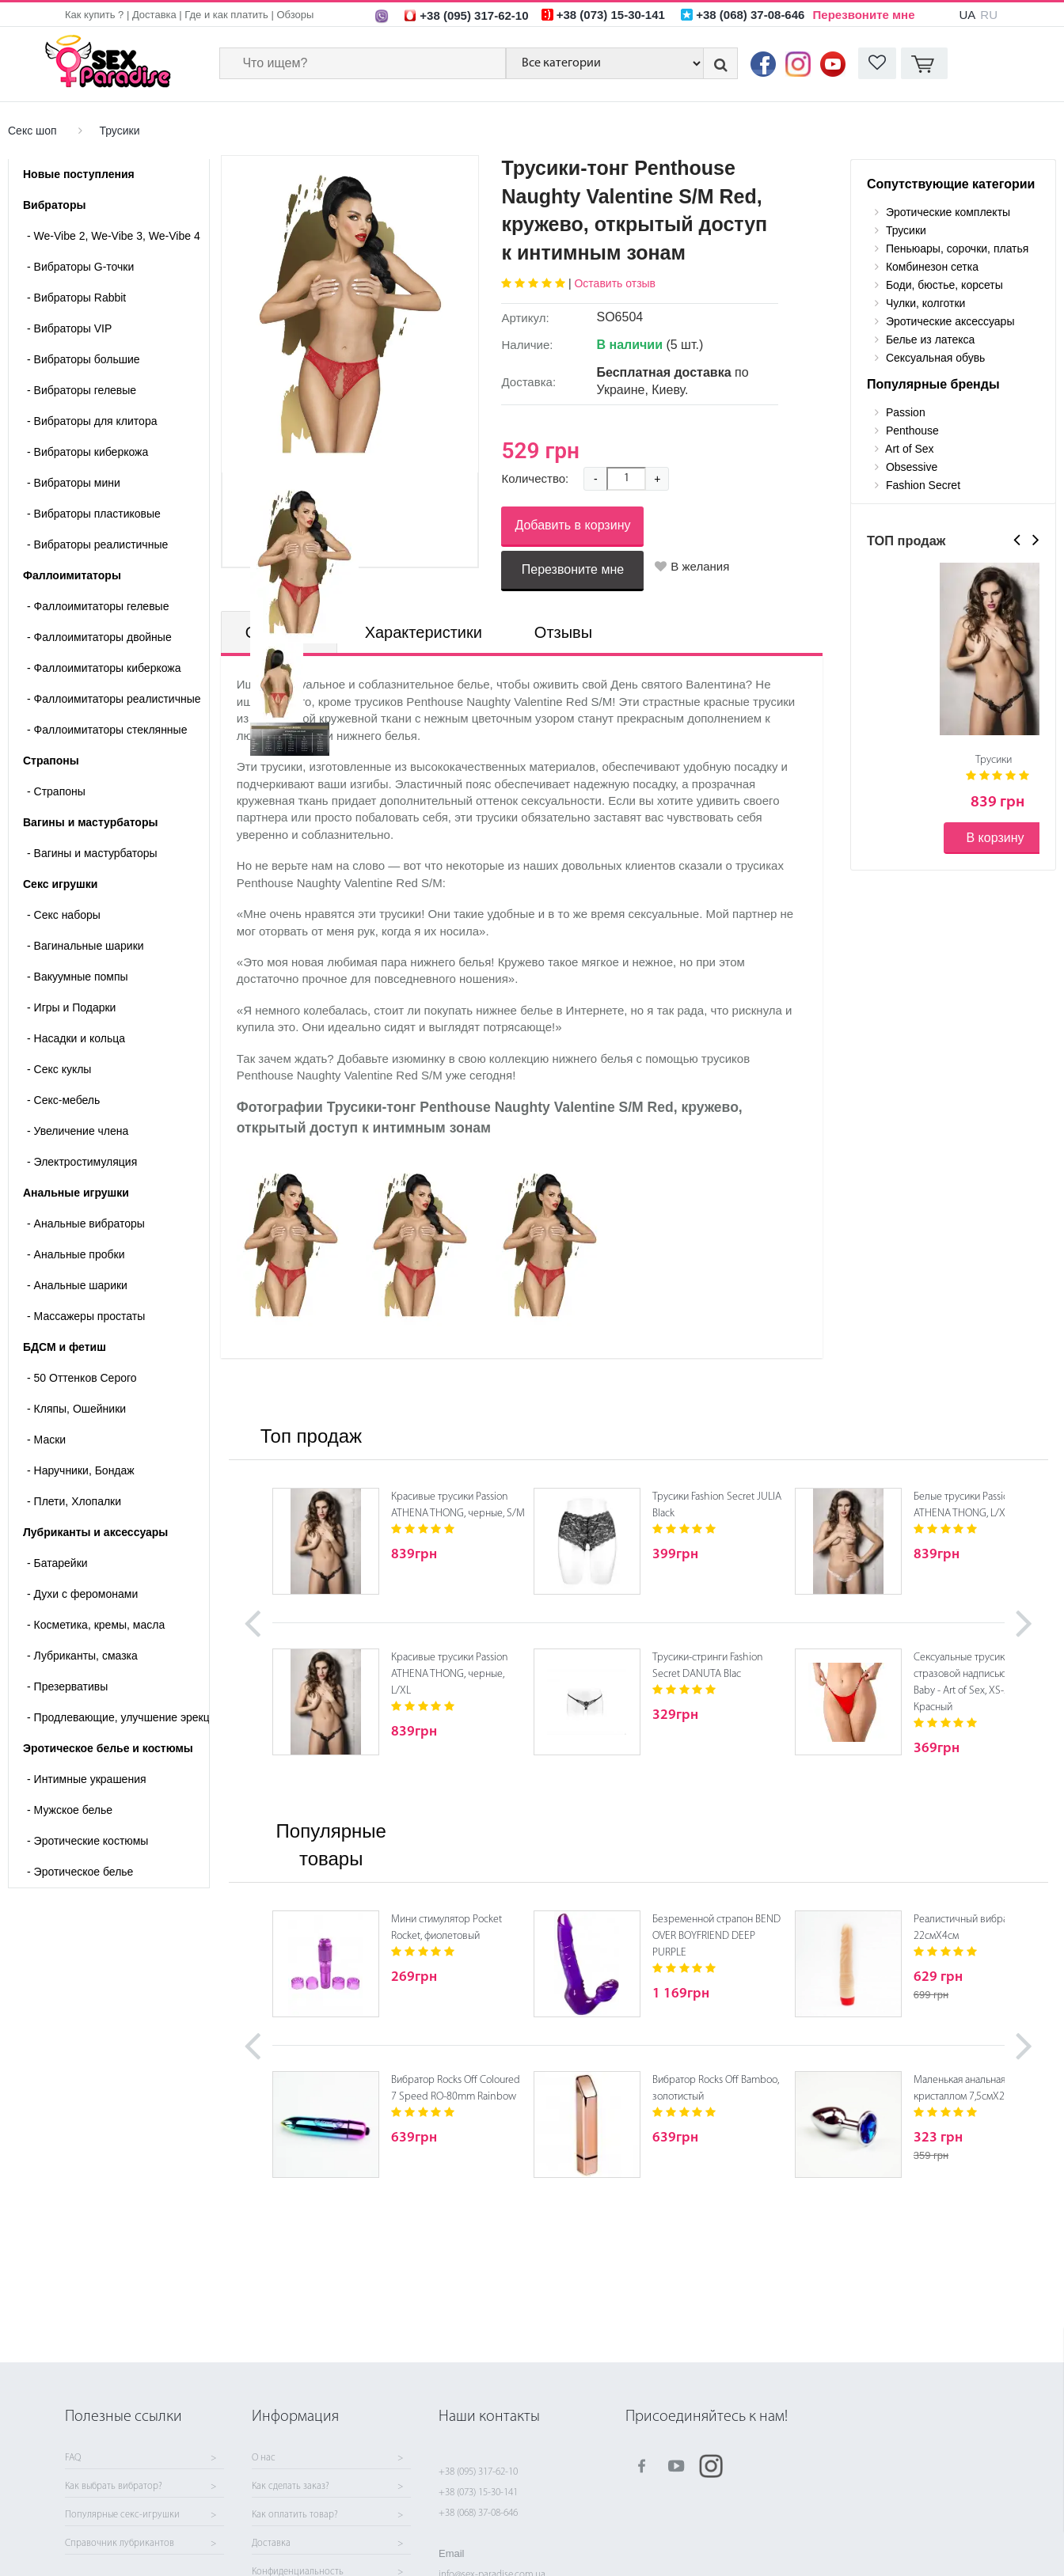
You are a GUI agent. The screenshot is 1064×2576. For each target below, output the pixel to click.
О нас (264, 2458)
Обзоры (295, 15)
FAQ (73, 2458)
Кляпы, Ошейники (76, 1408)
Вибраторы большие (83, 359)
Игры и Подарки (71, 1007)
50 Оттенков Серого (82, 1377)
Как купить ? (94, 15)
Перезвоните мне (864, 14)
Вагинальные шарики (85, 945)
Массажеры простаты (86, 1316)
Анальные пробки (75, 1254)
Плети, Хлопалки (74, 1501)
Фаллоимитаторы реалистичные (114, 698)
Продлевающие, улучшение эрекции (118, 1717)
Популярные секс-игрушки (122, 2515)
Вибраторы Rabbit (76, 297)
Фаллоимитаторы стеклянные (107, 729)
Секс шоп (32, 130)
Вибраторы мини (73, 482)
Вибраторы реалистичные (97, 544)
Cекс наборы (64, 915)
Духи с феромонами (82, 1594)
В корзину (995, 837)
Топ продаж (311, 1436)
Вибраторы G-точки (80, 266)
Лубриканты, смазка (82, 1655)
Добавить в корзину (572, 525)
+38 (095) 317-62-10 (478, 2472)
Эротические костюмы (87, 1840)
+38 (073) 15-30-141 (478, 2492)
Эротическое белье (80, 1871)
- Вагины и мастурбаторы (92, 853)
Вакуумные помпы (77, 976)
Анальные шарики (77, 1285)
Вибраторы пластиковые (94, 513)
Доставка (154, 15)
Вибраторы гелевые (81, 390)
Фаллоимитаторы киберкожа (104, 668)
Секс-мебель (63, 1100)
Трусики (119, 130)
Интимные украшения (86, 1779)
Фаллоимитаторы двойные (99, 637)
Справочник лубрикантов (119, 2543)
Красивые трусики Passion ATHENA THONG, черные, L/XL (449, 1674)
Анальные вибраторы (86, 1223)
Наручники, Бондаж (81, 1470)
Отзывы (563, 632)
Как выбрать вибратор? (113, 2486)
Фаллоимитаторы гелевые (98, 606)
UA (967, 14)
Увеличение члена (77, 1131)
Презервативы (67, 1686)
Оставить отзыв (615, 283)
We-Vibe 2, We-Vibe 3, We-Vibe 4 (113, 236)
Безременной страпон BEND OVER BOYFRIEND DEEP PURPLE (716, 1936)
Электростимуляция (82, 1161)
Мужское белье (69, 1810)
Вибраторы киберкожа (87, 452)
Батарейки (57, 1563)
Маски (46, 1439)
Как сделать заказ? (290, 2486)
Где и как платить (226, 15)
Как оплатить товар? (295, 2515)
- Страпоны (56, 791)
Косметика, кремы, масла (96, 1624)
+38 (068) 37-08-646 (478, 2513)
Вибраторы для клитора (92, 421)
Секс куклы (59, 1069)
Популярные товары (331, 1844)
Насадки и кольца (76, 1038)
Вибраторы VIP (69, 328)
